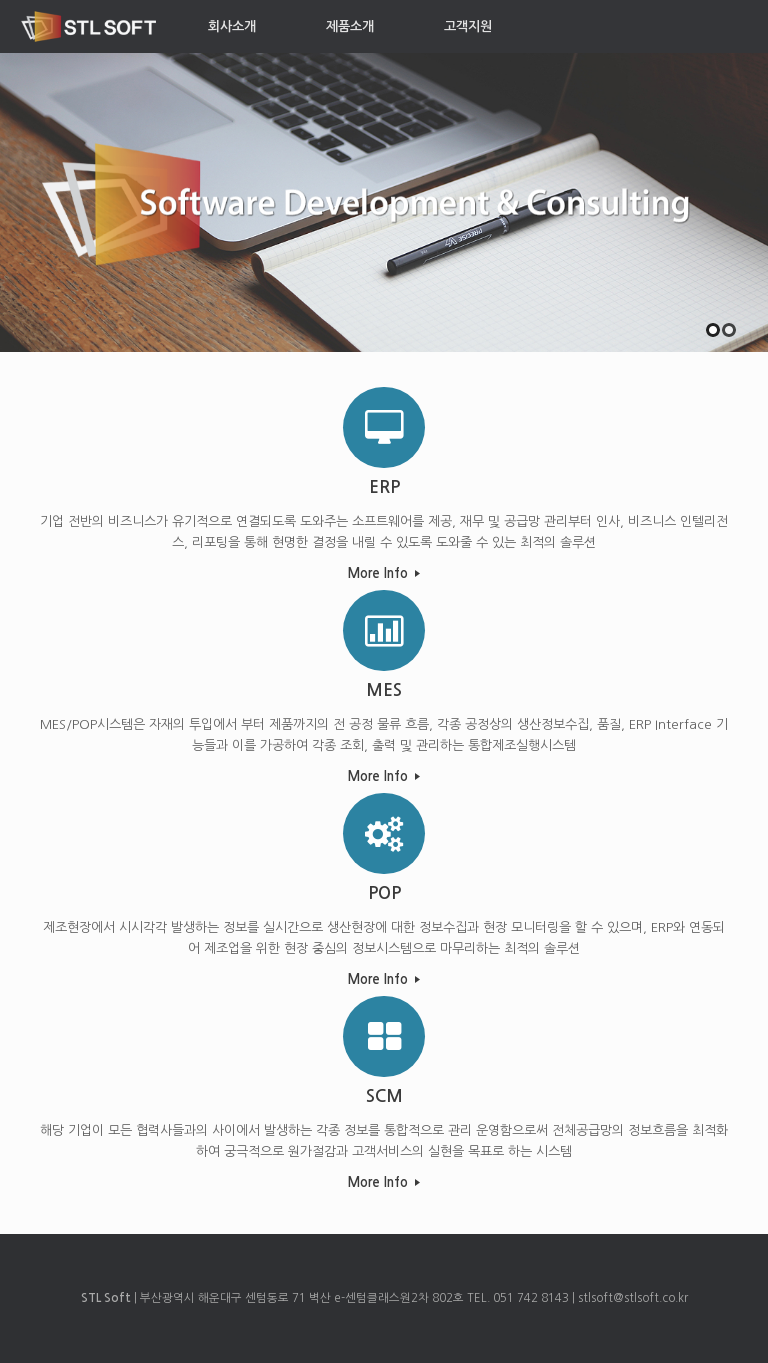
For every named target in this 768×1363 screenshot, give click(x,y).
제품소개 (350, 26)
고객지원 (468, 26)
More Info (384, 573)
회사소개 (232, 26)
